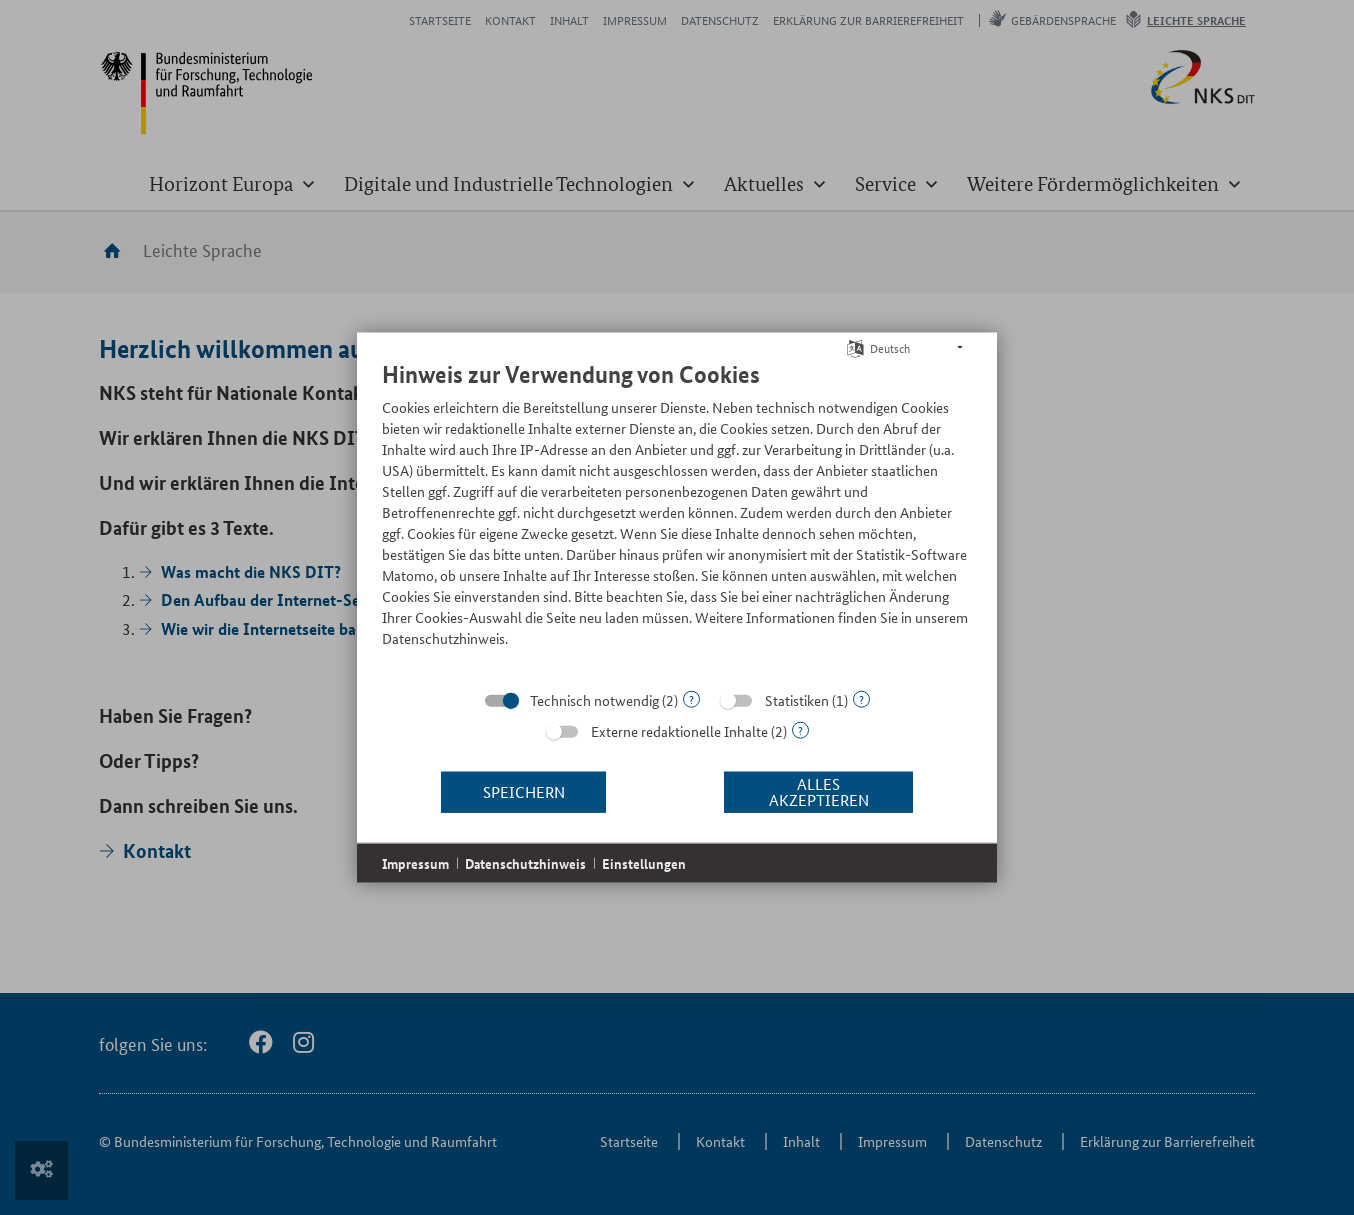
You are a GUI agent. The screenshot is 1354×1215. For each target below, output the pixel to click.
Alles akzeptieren (819, 791)
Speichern (524, 791)
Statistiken (797, 699)
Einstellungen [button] (644, 862)
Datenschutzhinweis (525, 862)
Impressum (415, 862)
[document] (677, 518)
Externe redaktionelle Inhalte (679, 730)
